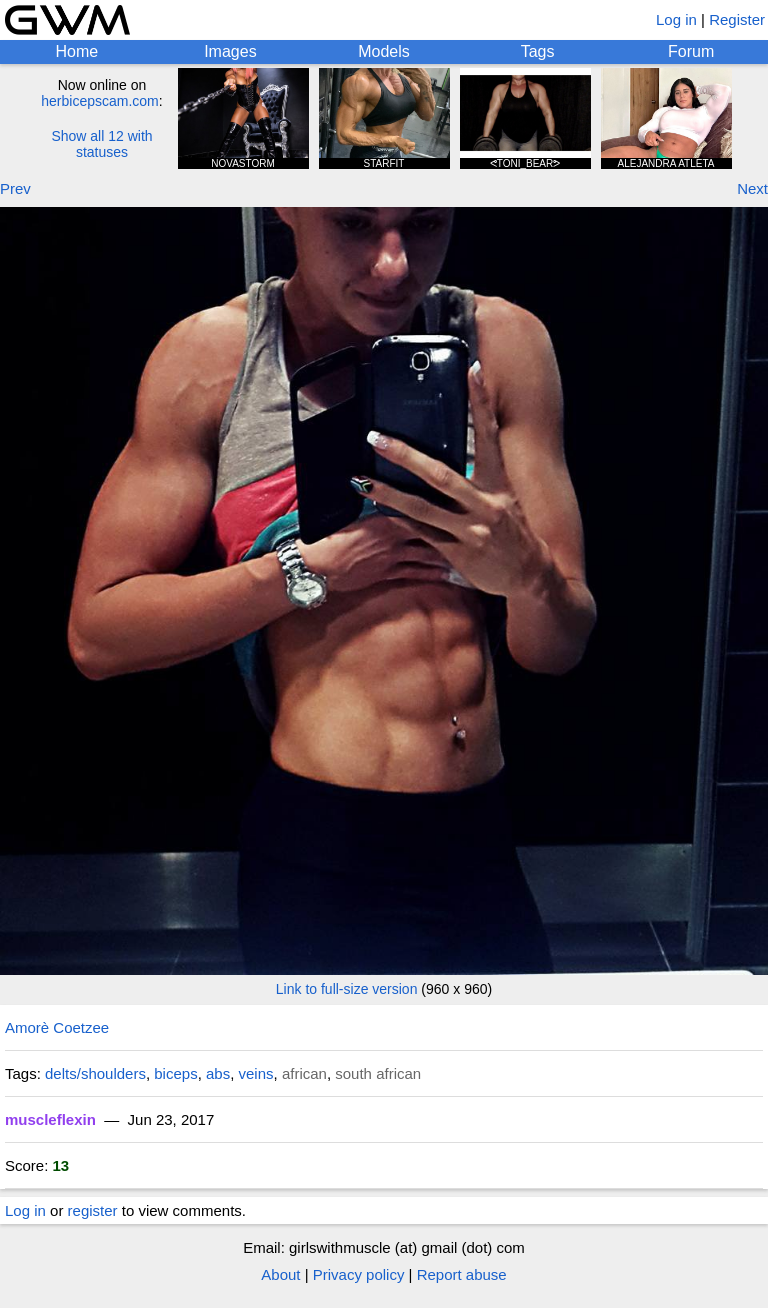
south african (378, 1073)
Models (384, 51)
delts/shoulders (95, 1073)
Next (752, 188)
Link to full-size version (347, 989)
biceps (175, 1073)
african (304, 1073)
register (93, 1210)
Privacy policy (359, 1274)
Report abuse (462, 1274)
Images (230, 51)
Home (76, 51)
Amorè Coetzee (57, 1027)
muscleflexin (50, 1119)
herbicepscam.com (100, 101)
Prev (15, 188)
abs (218, 1073)
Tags (538, 51)
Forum (691, 51)
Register (737, 19)
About (280, 1274)
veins (256, 1073)
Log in (676, 19)
